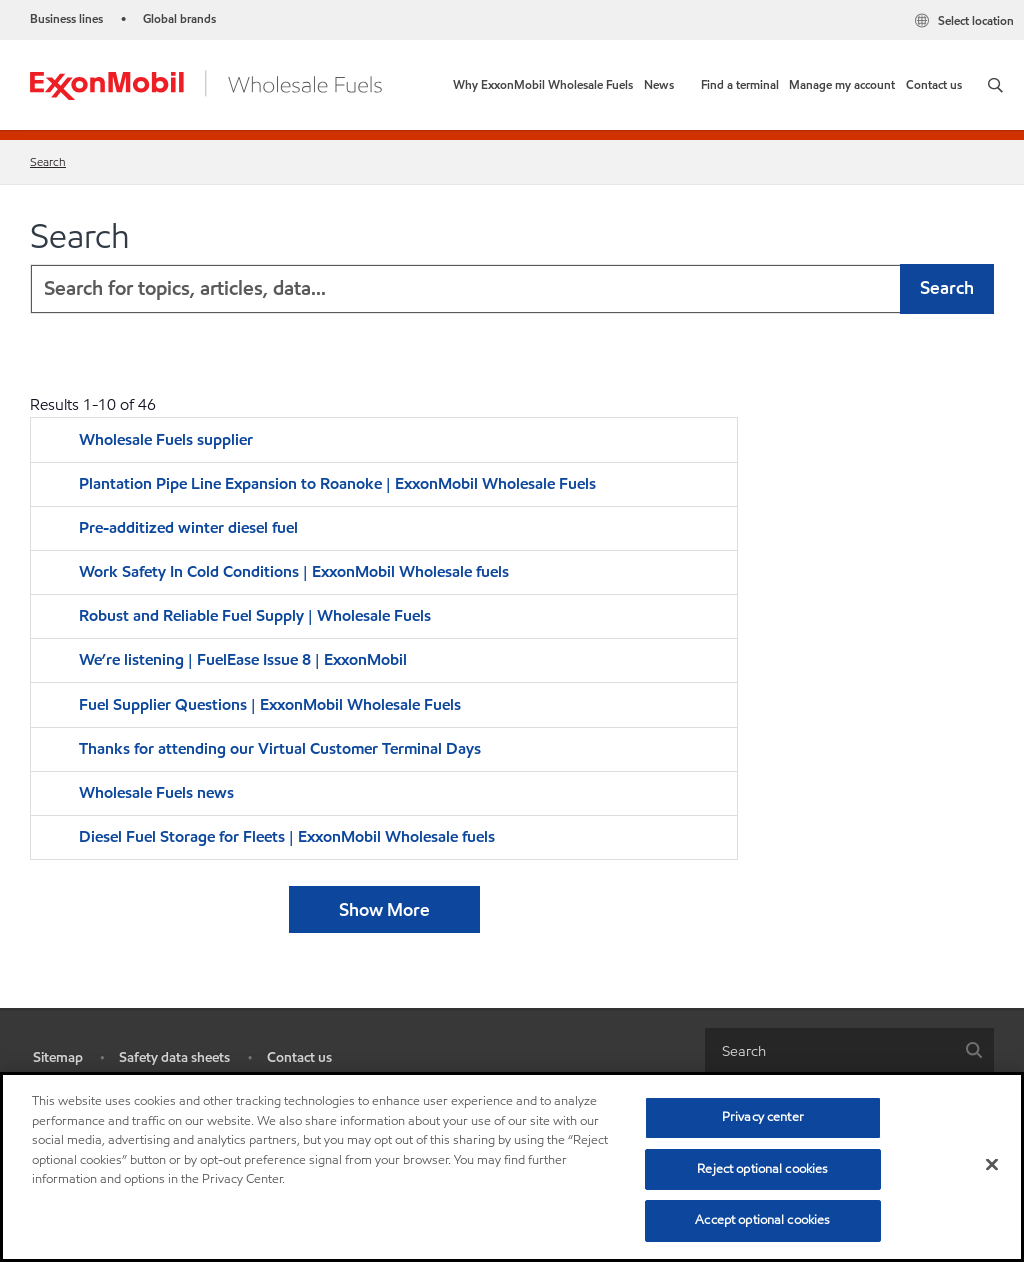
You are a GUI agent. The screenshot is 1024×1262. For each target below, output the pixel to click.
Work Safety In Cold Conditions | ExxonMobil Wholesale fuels (294, 571)
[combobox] (512, 289)
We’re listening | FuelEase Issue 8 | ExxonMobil (243, 659)
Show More (384, 909)
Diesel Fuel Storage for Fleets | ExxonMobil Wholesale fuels (287, 836)
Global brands (179, 18)
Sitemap (58, 1057)
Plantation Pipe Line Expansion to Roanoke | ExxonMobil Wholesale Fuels (337, 483)
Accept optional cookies (762, 1220)
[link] (543, 85)
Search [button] (947, 287)
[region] (512, 1167)
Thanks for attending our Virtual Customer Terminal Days (280, 748)
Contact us (299, 1057)
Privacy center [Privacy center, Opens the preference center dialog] (763, 1117)
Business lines (66, 18)
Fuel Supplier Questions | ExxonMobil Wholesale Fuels (270, 704)
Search (48, 161)
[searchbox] (829, 1050)
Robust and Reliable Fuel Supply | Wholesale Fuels (255, 615)
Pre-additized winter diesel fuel (190, 527)
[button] (995, 85)
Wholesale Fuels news (156, 792)
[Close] (992, 1165)
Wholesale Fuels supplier (166, 439)
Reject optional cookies (762, 1169)
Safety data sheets (174, 1057)
